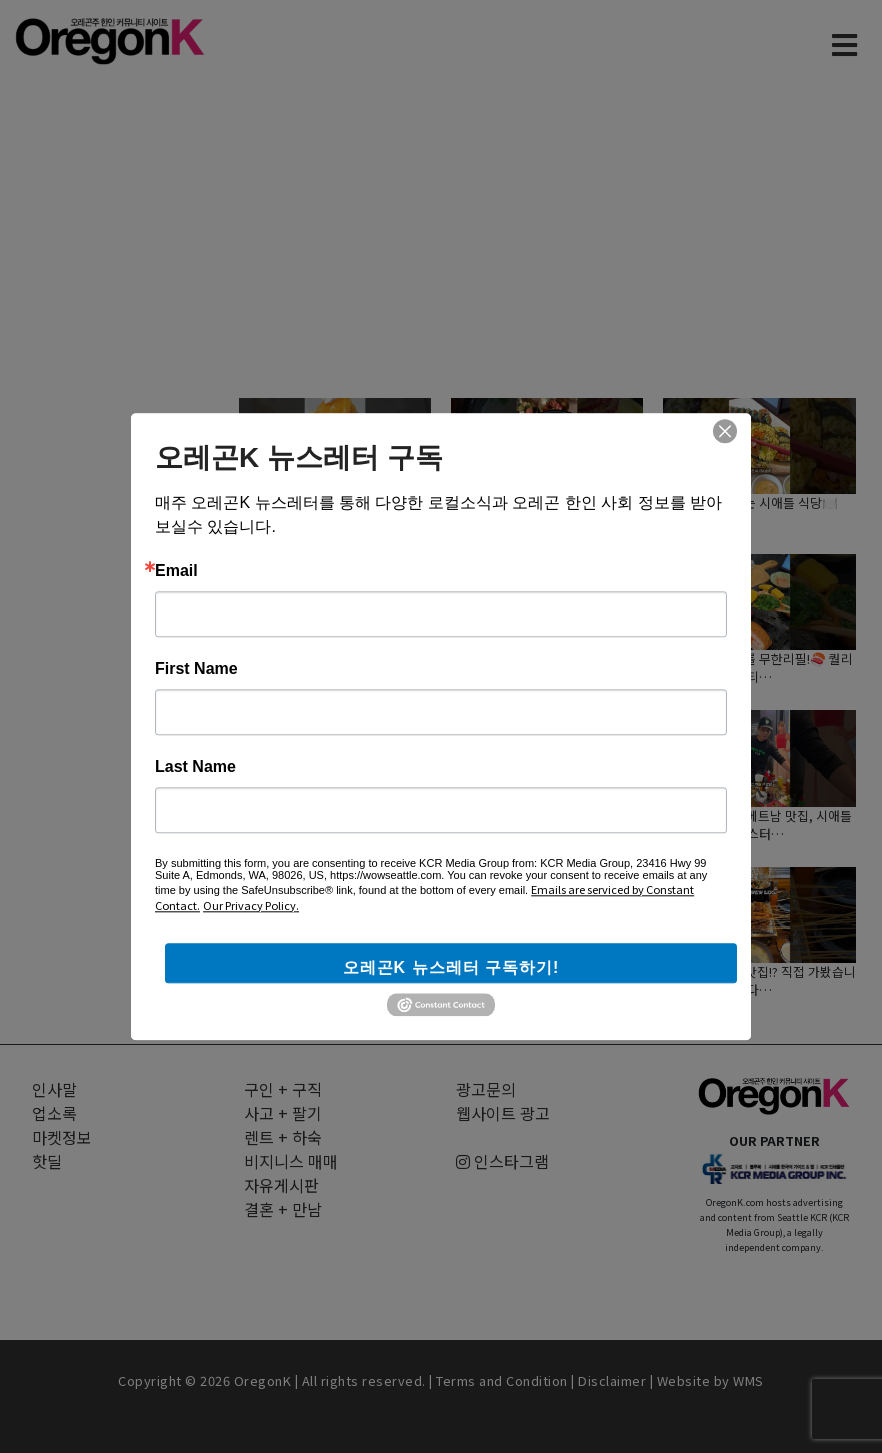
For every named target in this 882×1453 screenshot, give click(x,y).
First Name (196, 669)
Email (176, 571)
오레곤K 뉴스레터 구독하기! (451, 967)
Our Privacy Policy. (251, 905)
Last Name (195, 767)
